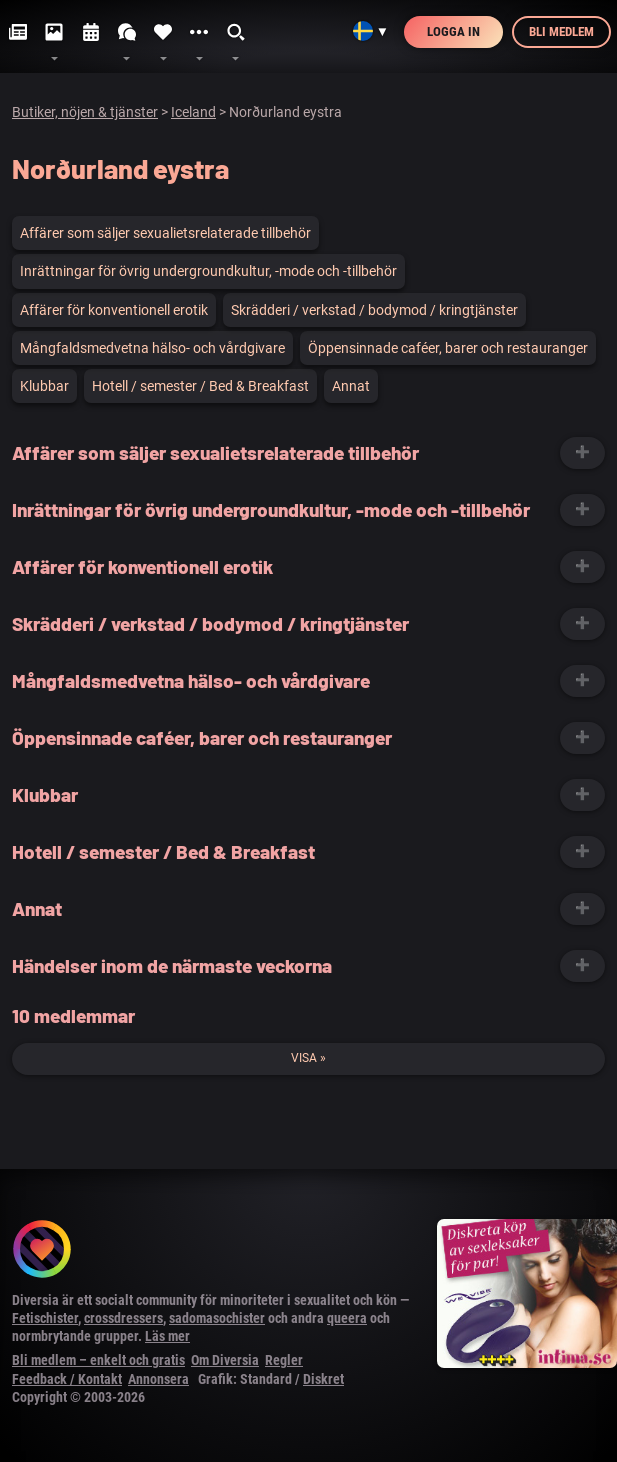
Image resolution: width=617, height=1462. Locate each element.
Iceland (193, 112)
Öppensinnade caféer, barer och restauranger (448, 348)
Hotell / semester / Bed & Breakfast (200, 386)
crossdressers (123, 1318)
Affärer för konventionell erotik (114, 310)
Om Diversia (225, 1360)
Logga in (453, 31)
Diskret (323, 1379)
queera (347, 1318)
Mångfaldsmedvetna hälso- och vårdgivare (152, 348)
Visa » (308, 1058)
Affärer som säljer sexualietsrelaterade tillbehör (165, 233)
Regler (284, 1360)
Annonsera (158, 1379)
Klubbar (44, 386)
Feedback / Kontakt (67, 1379)
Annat (351, 386)
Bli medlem (561, 31)
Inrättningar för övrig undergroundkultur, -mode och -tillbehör (208, 271)
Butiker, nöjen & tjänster (85, 112)
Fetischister (45, 1318)
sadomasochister (217, 1318)
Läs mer (167, 1336)
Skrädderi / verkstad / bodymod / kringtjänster (374, 310)
